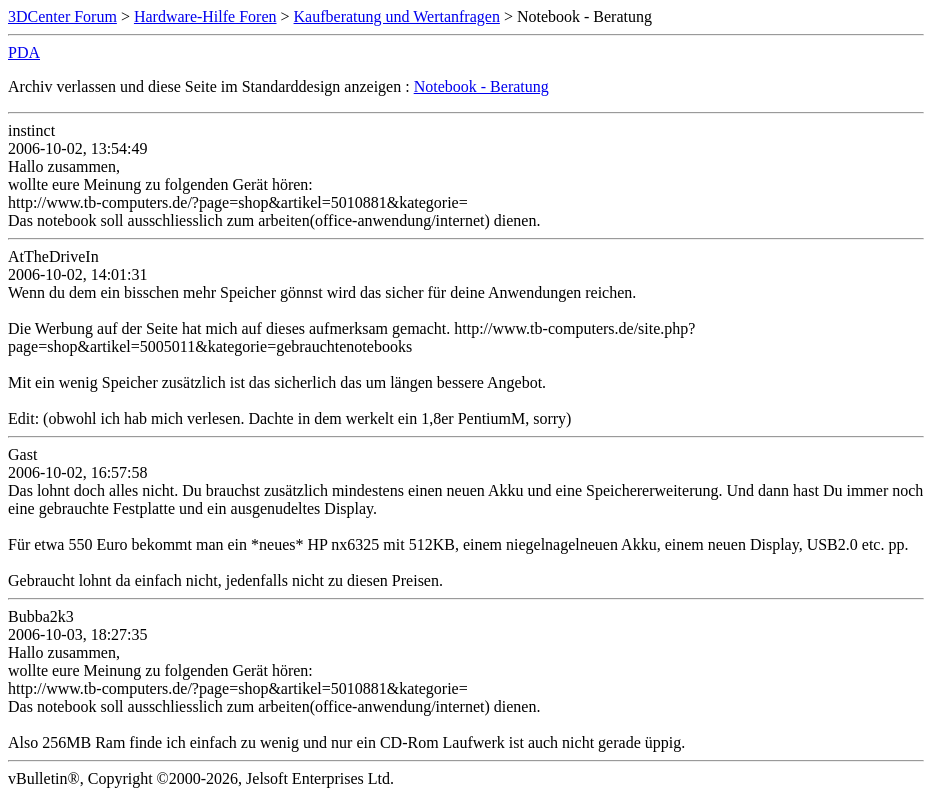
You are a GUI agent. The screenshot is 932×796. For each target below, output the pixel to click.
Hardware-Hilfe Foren (205, 16)
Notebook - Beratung (481, 86)
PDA (24, 52)
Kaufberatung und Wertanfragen (397, 16)
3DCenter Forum (62, 16)
